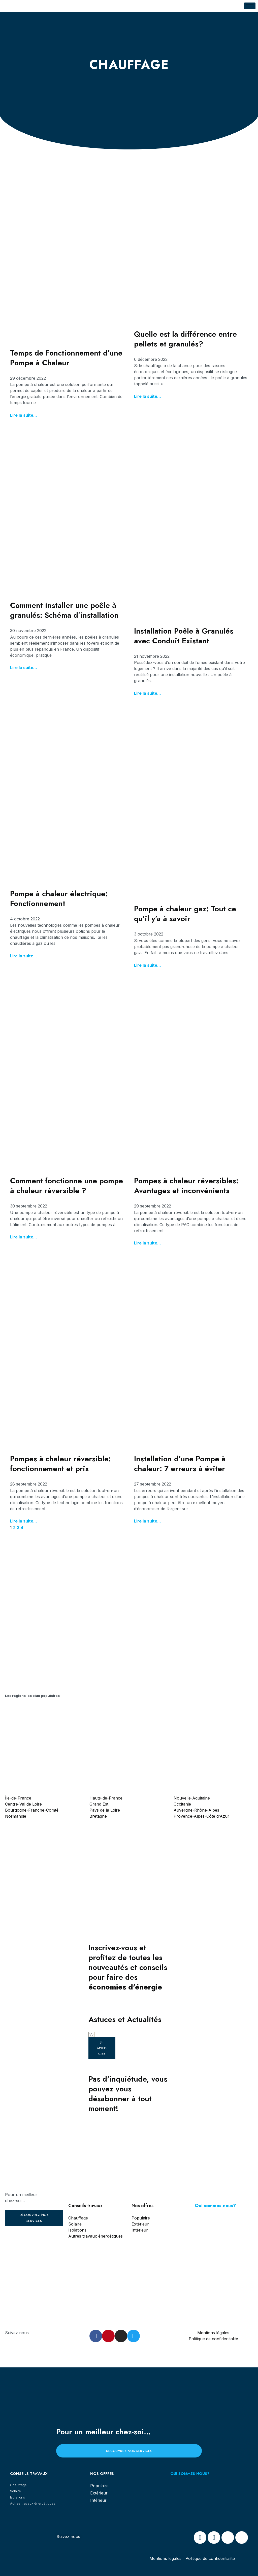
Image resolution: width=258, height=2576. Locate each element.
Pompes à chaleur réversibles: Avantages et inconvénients (186, 1185)
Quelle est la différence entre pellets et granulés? (185, 339)
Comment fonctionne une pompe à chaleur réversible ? (66, 1185)
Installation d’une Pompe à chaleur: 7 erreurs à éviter (179, 1463)
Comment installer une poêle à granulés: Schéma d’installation (64, 610)
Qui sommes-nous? (215, 2205)
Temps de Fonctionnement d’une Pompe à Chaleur (66, 357)
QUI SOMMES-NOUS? (189, 2473)
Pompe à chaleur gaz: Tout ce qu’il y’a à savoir (185, 913)
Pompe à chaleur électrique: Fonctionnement (59, 898)
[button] (34, 2218)
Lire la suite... (23, 415)
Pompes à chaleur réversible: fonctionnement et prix (60, 1463)
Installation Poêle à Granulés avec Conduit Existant (183, 636)
